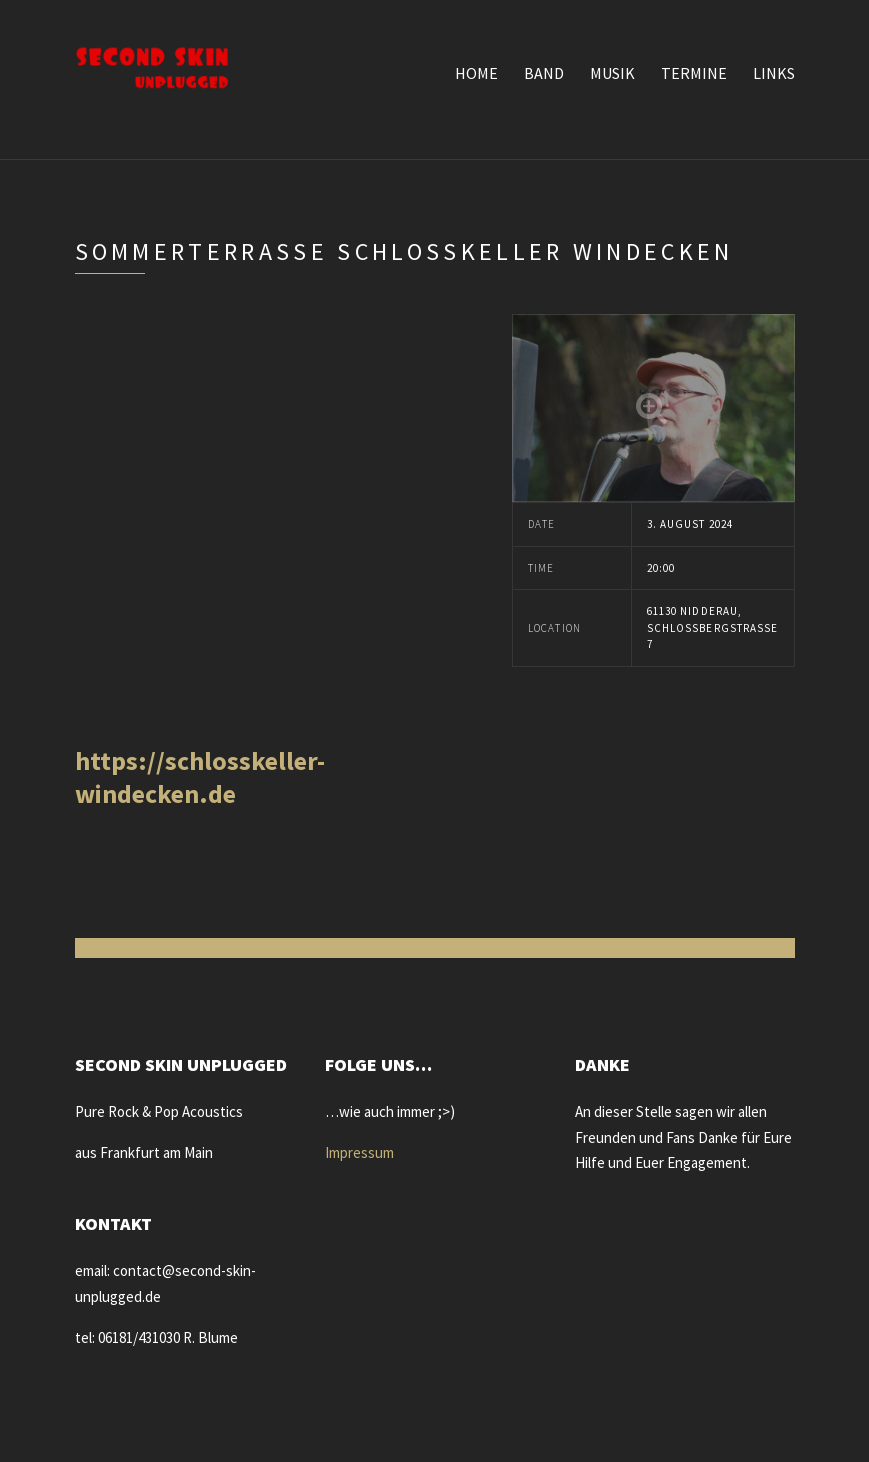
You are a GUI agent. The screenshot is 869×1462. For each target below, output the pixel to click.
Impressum (359, 1152)
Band (544, 73)
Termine (694, 73)
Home (476, 73)
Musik (612, 73)
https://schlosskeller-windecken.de (200, 777)
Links (774, 73)
